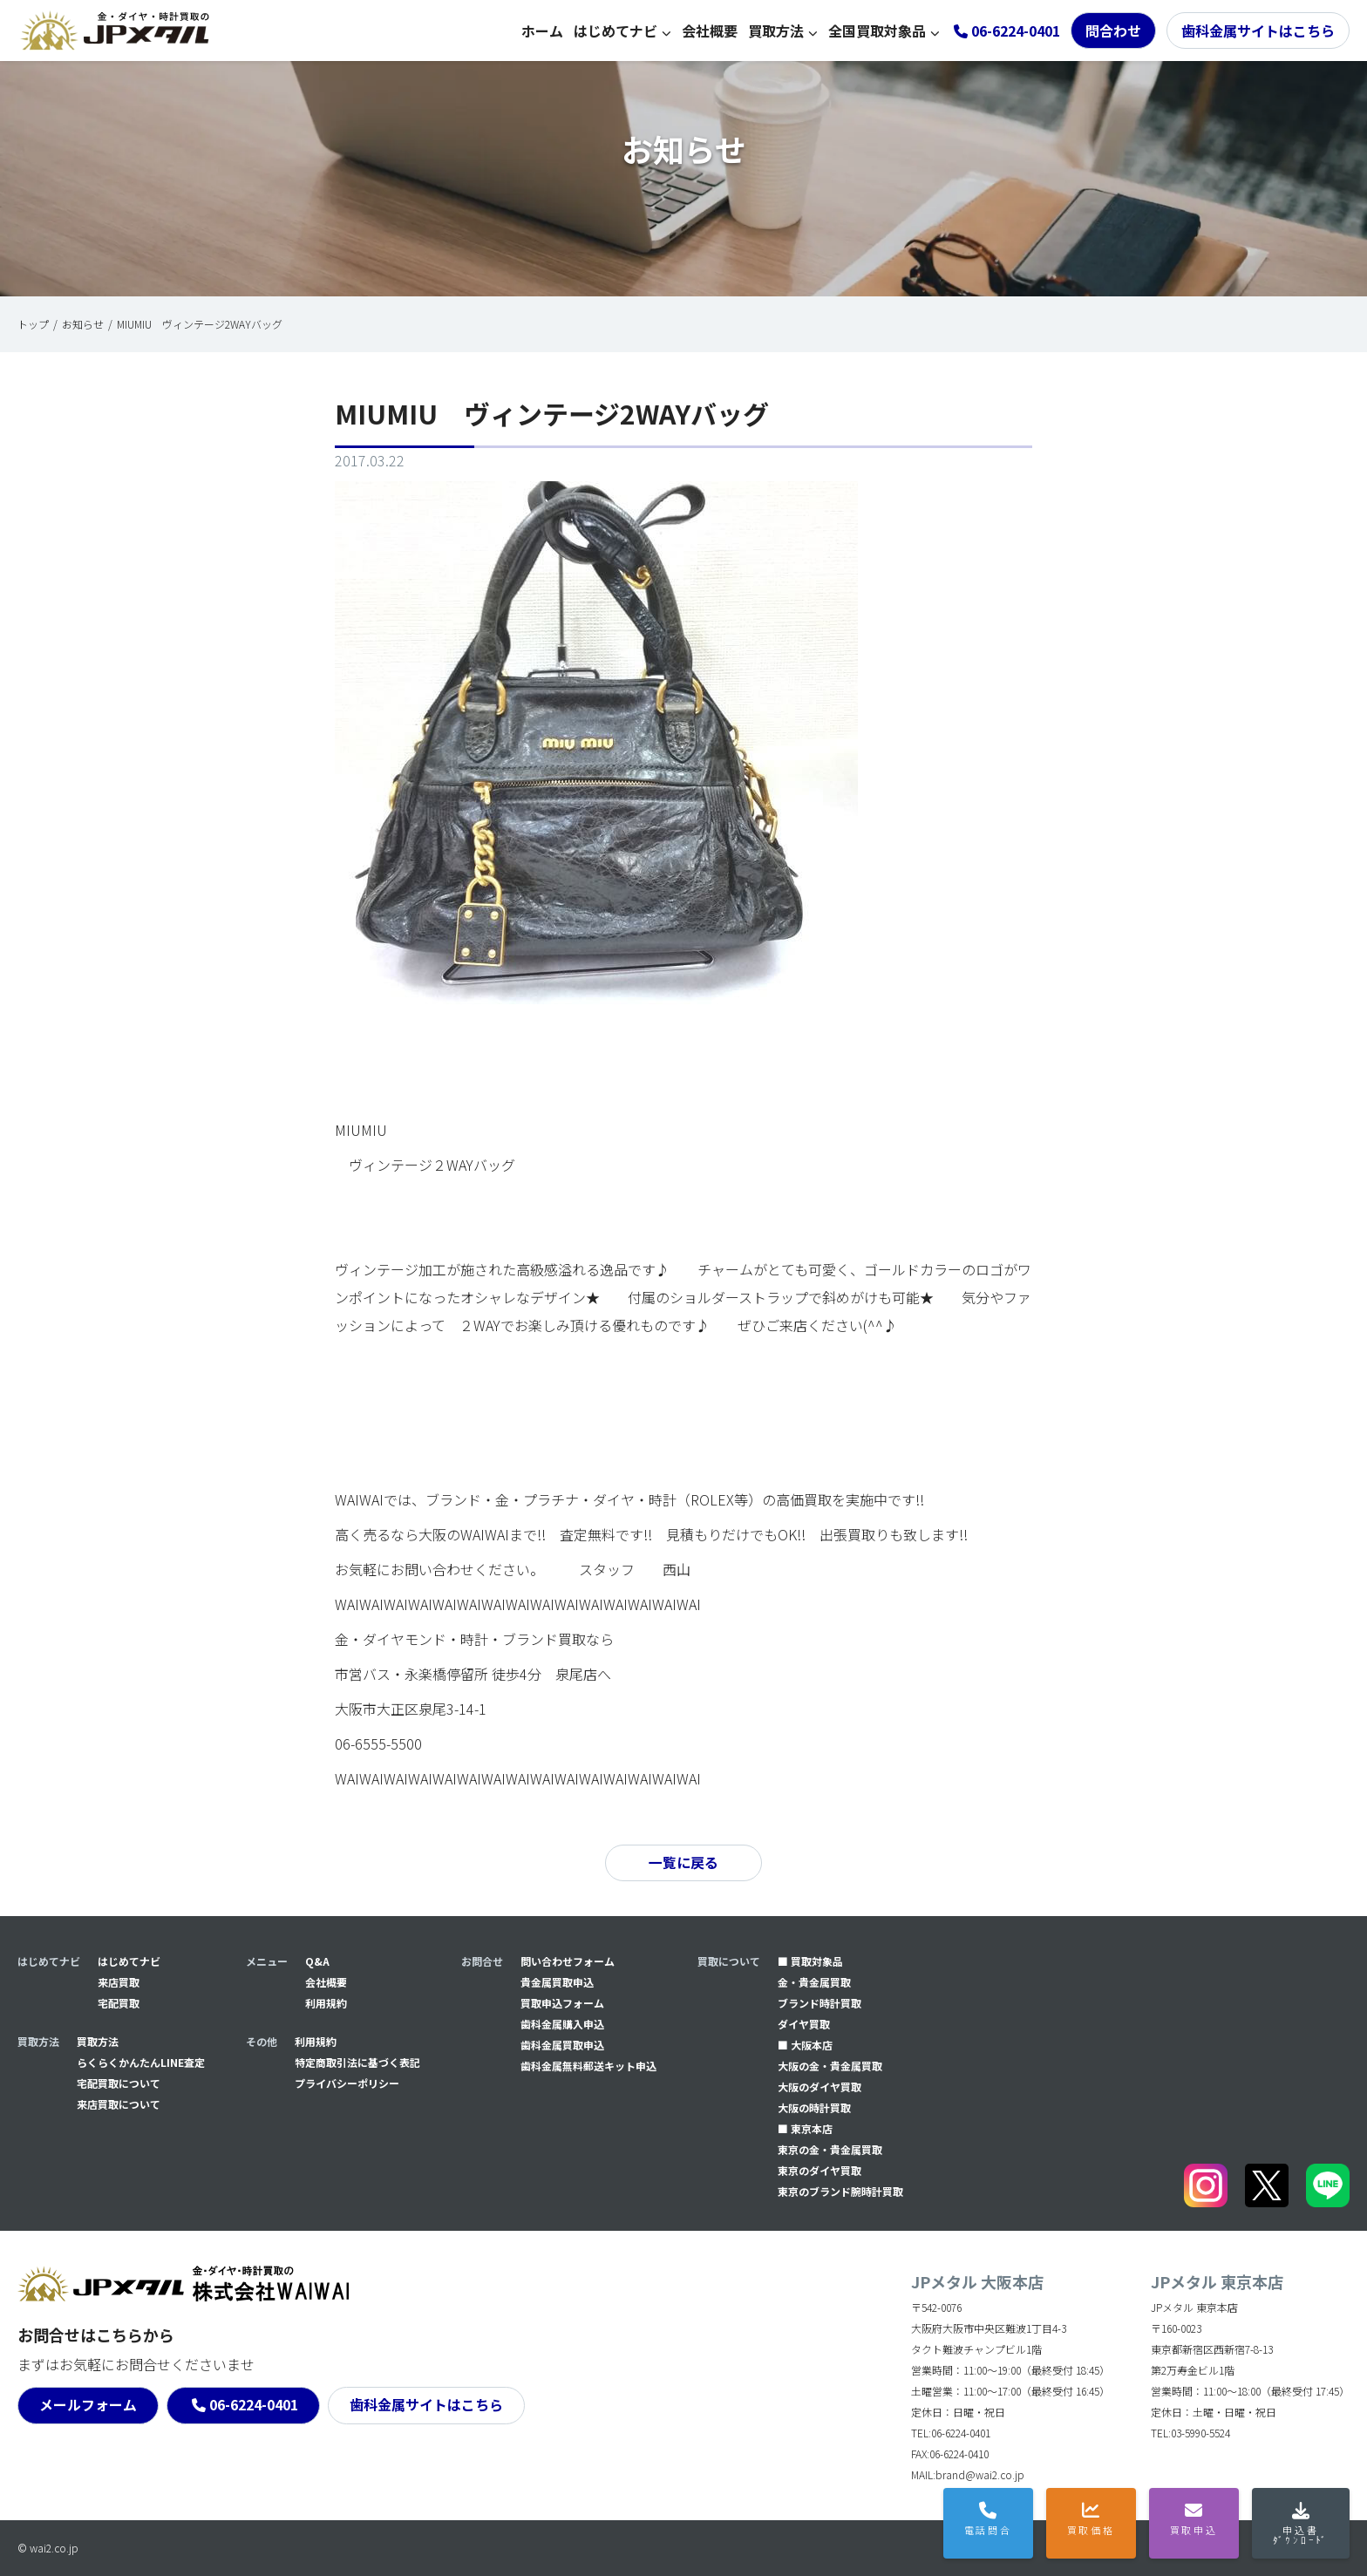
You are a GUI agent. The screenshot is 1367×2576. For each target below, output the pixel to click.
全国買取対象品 (877, 30)
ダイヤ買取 (804, 2023)
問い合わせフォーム (567, 1961)
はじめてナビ (615, 30)
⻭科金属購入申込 (562, 2023)
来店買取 (118, 1981)
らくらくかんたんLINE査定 (141, 2062)
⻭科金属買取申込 (562, 2044)
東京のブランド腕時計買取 (840, 2191)
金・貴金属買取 (814, 1981)
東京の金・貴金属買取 (830, 2149)
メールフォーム (88, 2405)
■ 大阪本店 (805, 2044)
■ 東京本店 (805, 2128)
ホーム (542, 30)
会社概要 (710, 30)
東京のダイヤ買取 (819, 2170)
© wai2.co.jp (47, 2547)
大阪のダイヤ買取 (819, 2086)
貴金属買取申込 (557, 1981)
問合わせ (1113, 30)
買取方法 (776, 30)
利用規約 (326, 2002)
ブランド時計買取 (819, 2002)
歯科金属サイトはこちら (1258, 30)
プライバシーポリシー (347, 2083)
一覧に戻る (683, 1862)
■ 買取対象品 (810, 1961)
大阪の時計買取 (814, 2107)
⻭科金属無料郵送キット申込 (588, 2065)
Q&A (317, 1961)
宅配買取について (118, 2083)
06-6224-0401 (254, 2405)
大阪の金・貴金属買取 (830, 2065)
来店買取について (118, 2104)
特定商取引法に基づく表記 (357, 2062)
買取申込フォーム (562, 2002)
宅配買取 (118, 2002)
